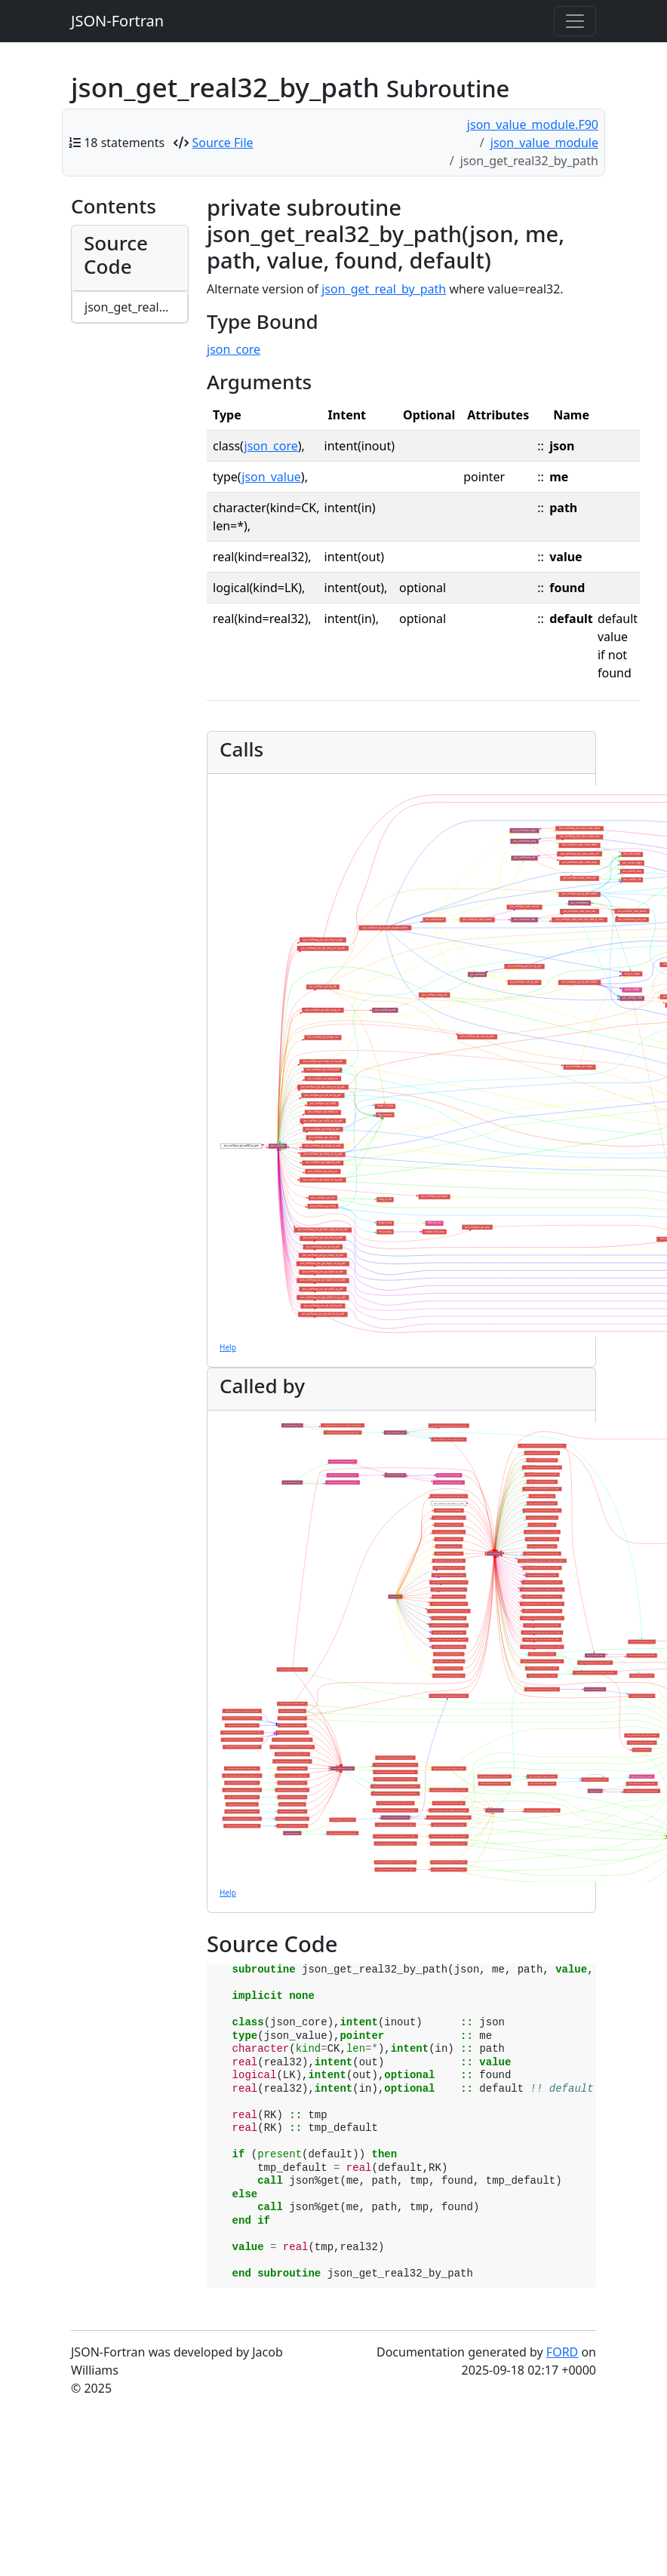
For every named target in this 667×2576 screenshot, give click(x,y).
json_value (271, 476)
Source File (223, 142)
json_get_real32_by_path (136, 307)
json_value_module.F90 (532, 124)
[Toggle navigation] (575, 21)
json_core (233, 349)
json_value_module (544, 142)
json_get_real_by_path (383, 289)
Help (228, 1347)
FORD (562, 2352)
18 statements (124, 142)
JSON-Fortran (117, 21)
